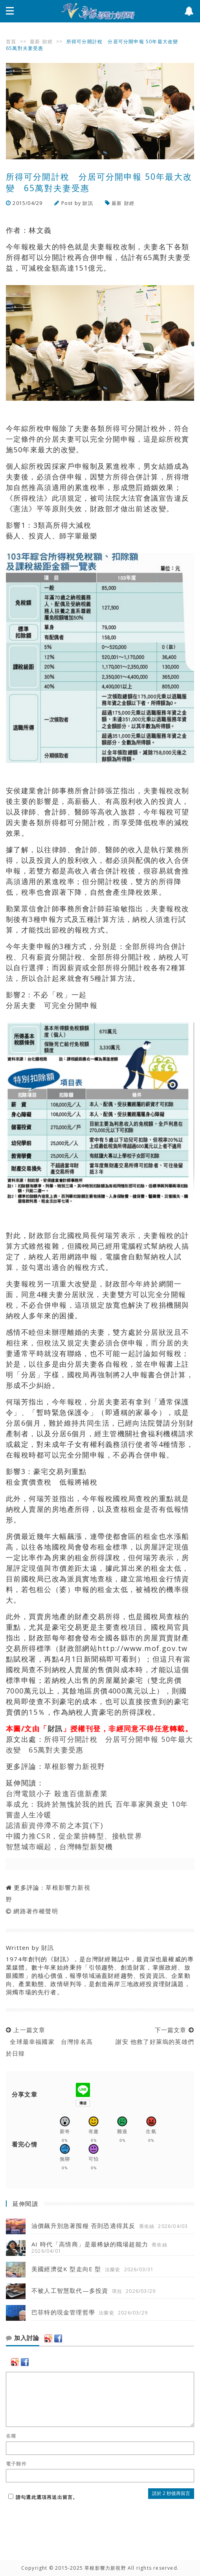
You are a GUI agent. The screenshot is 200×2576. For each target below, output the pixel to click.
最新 (35, 41)
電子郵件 (16, 2464)
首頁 (11, 41)
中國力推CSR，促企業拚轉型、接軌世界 (74, 1836)
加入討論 (22, 2338)
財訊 (88, 203)
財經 (47, 41)
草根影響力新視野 (74, 1766)
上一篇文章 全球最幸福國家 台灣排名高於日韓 (49, 2041)
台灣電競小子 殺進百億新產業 (57, 1793)
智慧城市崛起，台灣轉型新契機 (59, 1846)
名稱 (11, 2436)
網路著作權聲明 (35, 1911)
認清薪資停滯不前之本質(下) (54, 1825)
